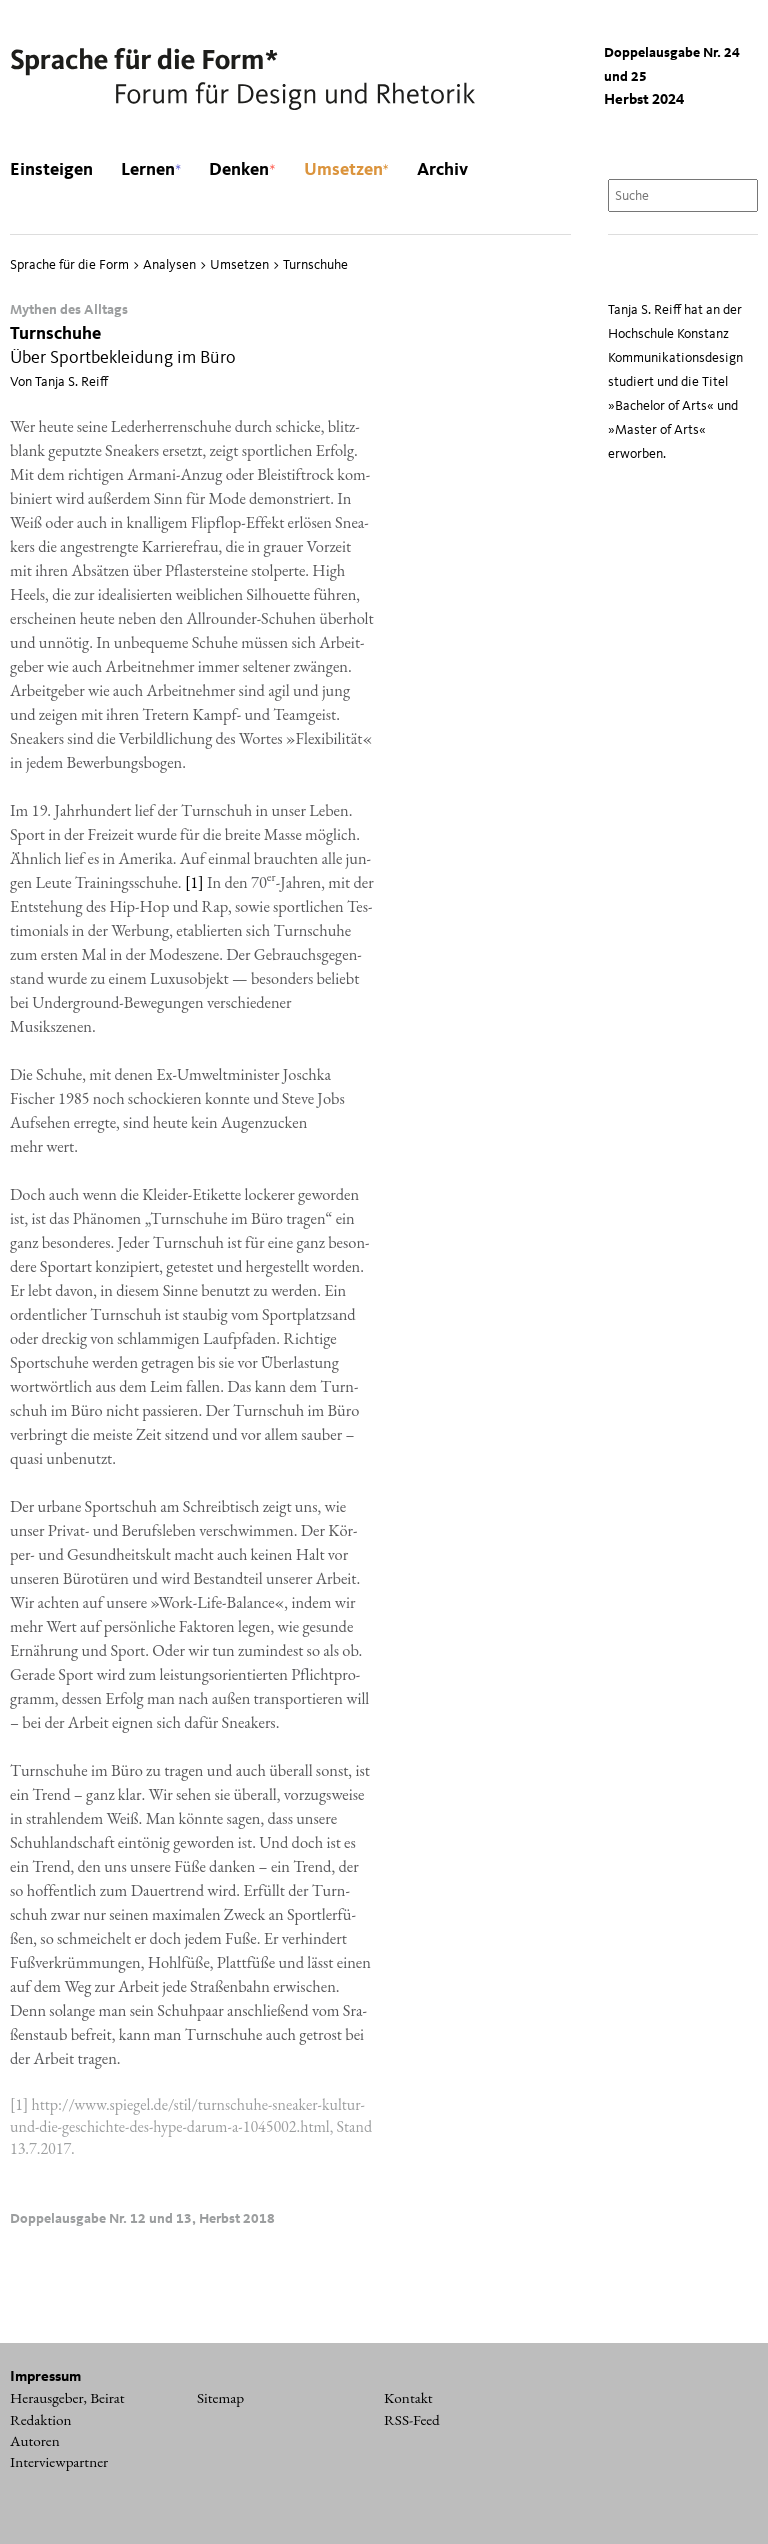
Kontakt (408, 2398)
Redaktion (41, 2420)
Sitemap (220, 2398)
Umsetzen (346, 170)
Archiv (442, 170)
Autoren (35, 2441)
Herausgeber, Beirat (67, 2398)
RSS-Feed (412, 2420)
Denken (242, 170)
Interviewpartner (59, 2462)
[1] (194, 882)
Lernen (151, 170)
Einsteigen (51, 170)
